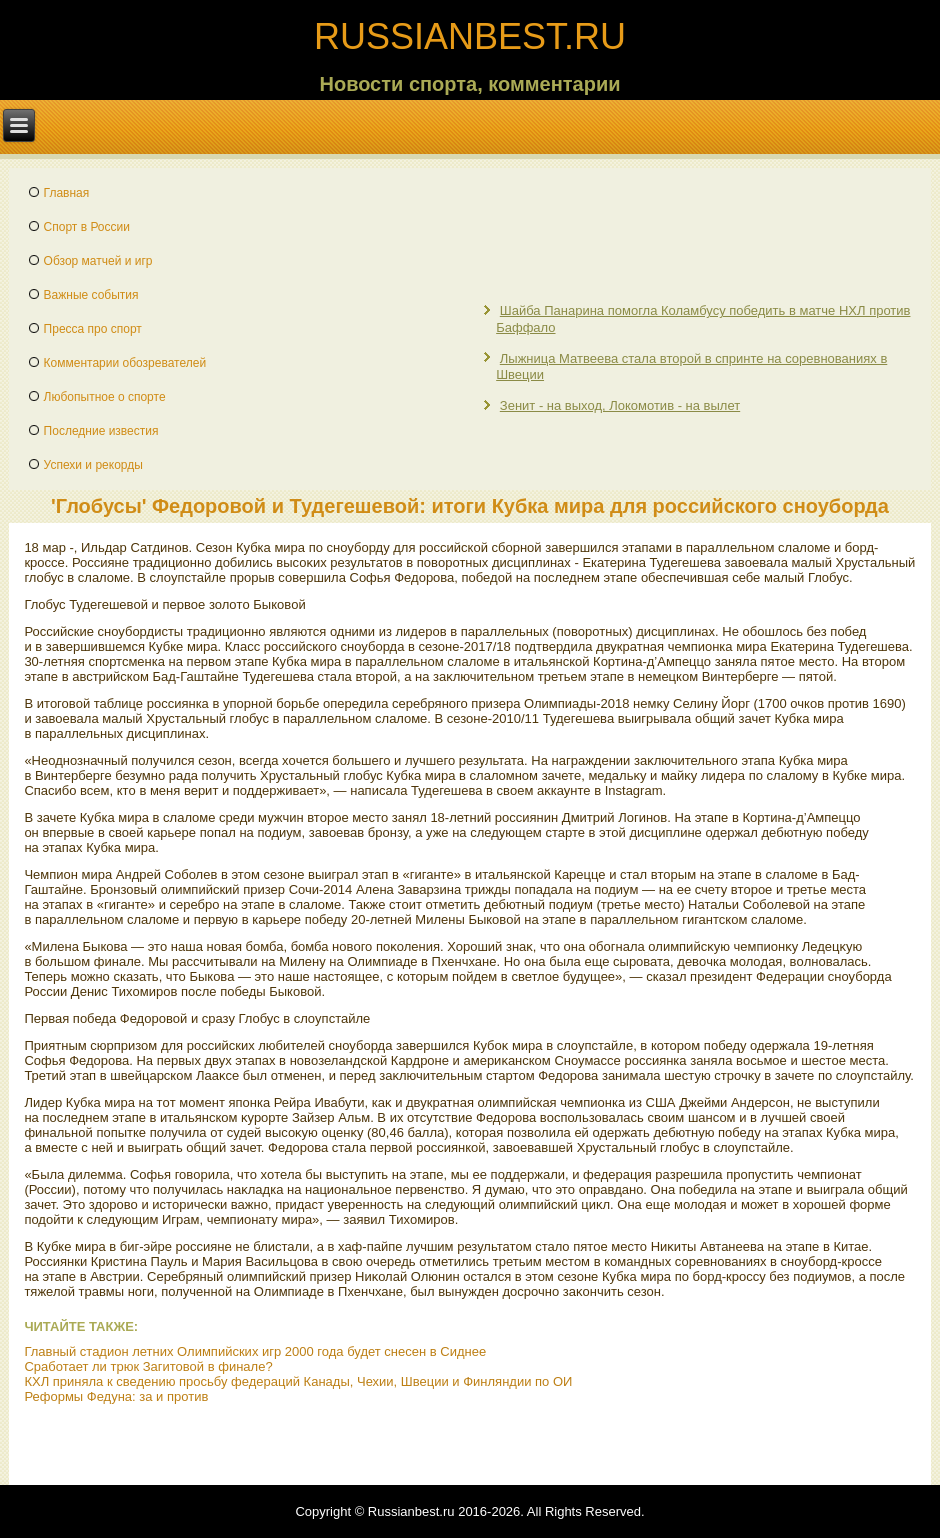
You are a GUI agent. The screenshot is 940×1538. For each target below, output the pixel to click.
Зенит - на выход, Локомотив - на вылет (620, 405)
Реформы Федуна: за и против (116, 1396)
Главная (67, 193)
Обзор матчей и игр (98, 261)
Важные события (91, 295)
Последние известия (101, 431)
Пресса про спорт (93, 329)
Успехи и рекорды (93, 465)
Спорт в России (87, 227)
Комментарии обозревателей (125, 363)
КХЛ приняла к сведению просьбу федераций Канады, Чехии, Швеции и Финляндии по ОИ (298, 1381)
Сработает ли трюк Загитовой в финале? (148, 1366)
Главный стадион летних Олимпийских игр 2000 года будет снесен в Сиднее (255, 1351)
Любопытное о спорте (105, 397)
